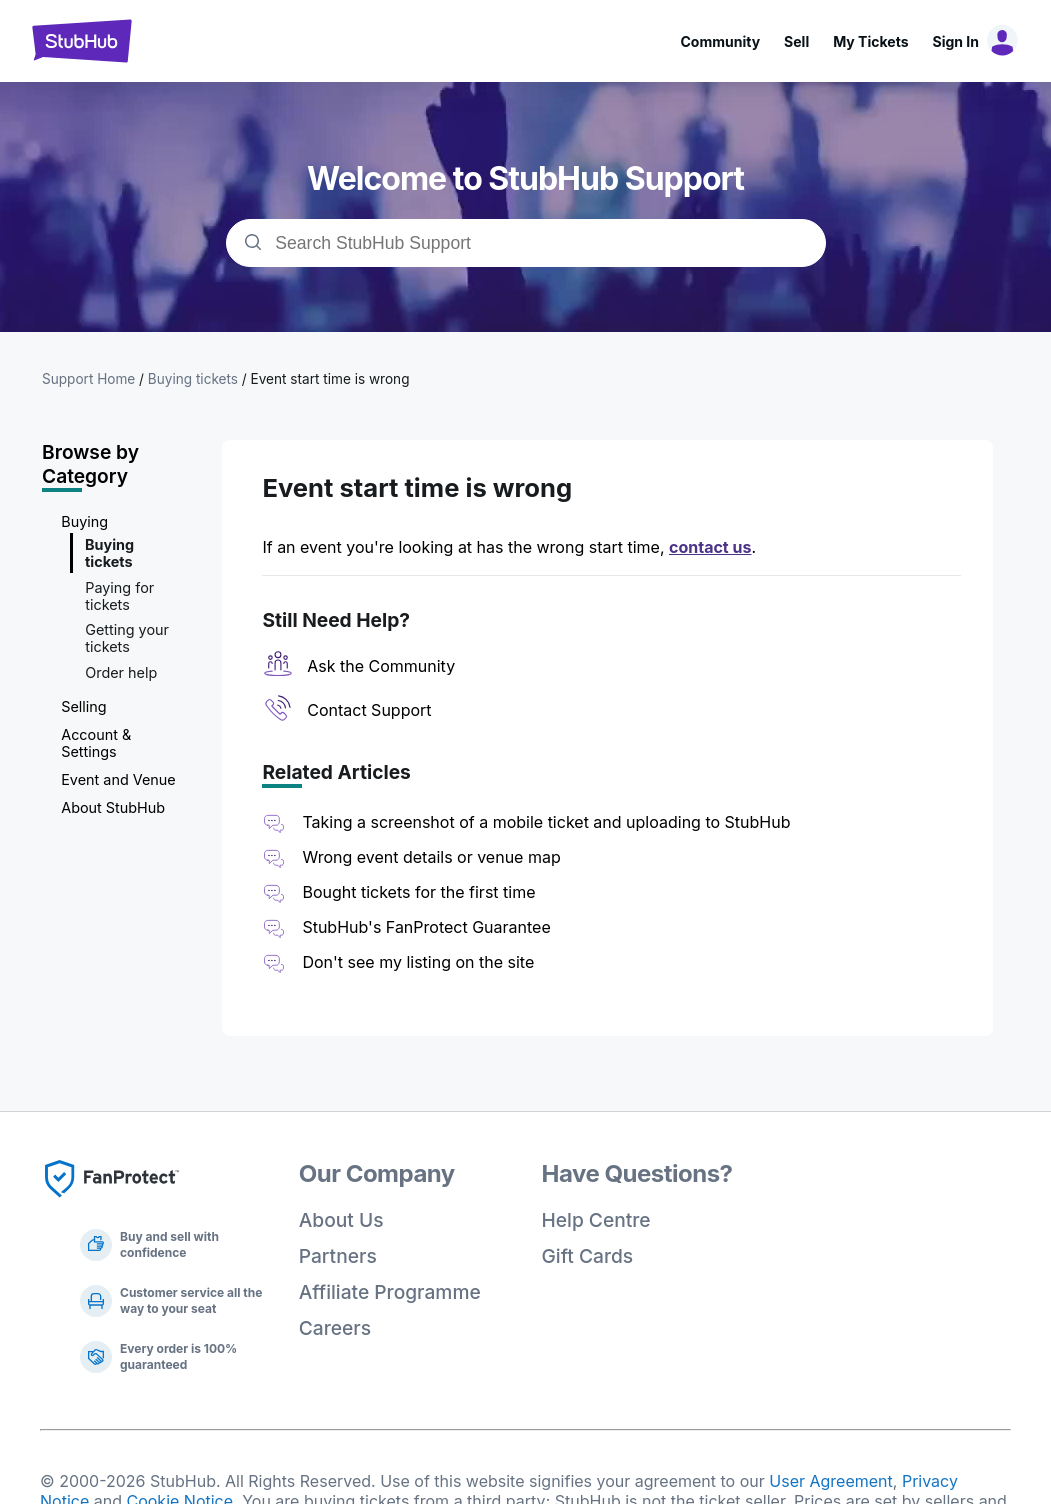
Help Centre (596, 1220)
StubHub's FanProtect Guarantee (426, 927)
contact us (710, 547)
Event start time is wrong (330, 379)
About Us (341, 1220)
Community (720, 41)
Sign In (956, 41)
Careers (335, 1328)
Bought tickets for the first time (418, 892)
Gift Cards (588, 1256)
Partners (338, 1256)
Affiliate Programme (390, 1292)
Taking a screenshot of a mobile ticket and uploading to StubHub (546, 822)
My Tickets (870, 41)
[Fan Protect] (112, 1203)
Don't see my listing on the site (418, 962)
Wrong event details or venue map (433, 857)
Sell (796, 41)
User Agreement (831, 1481)
